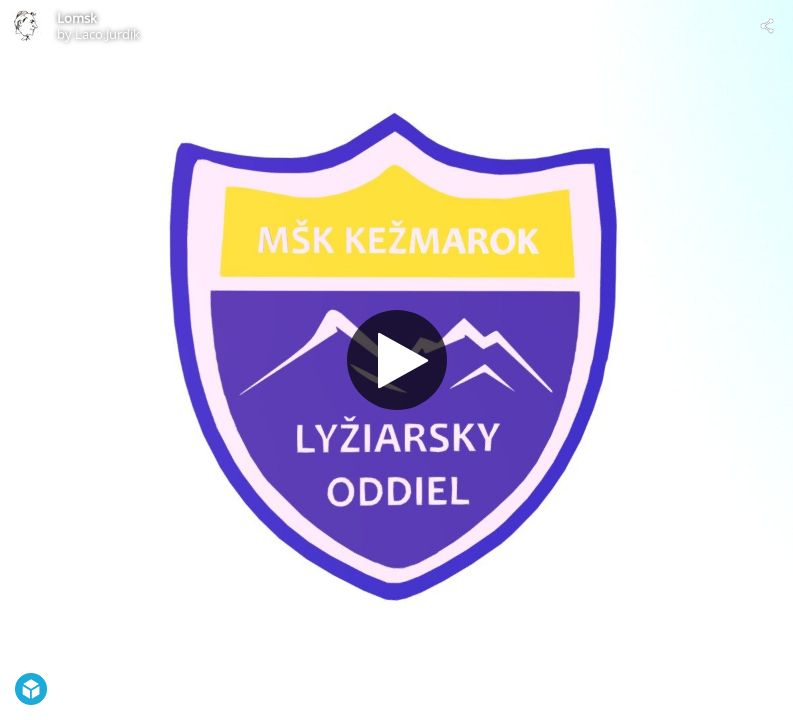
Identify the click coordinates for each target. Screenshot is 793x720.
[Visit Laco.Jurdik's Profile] (26, 26)
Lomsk (77, 18)
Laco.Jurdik (107, 34)
